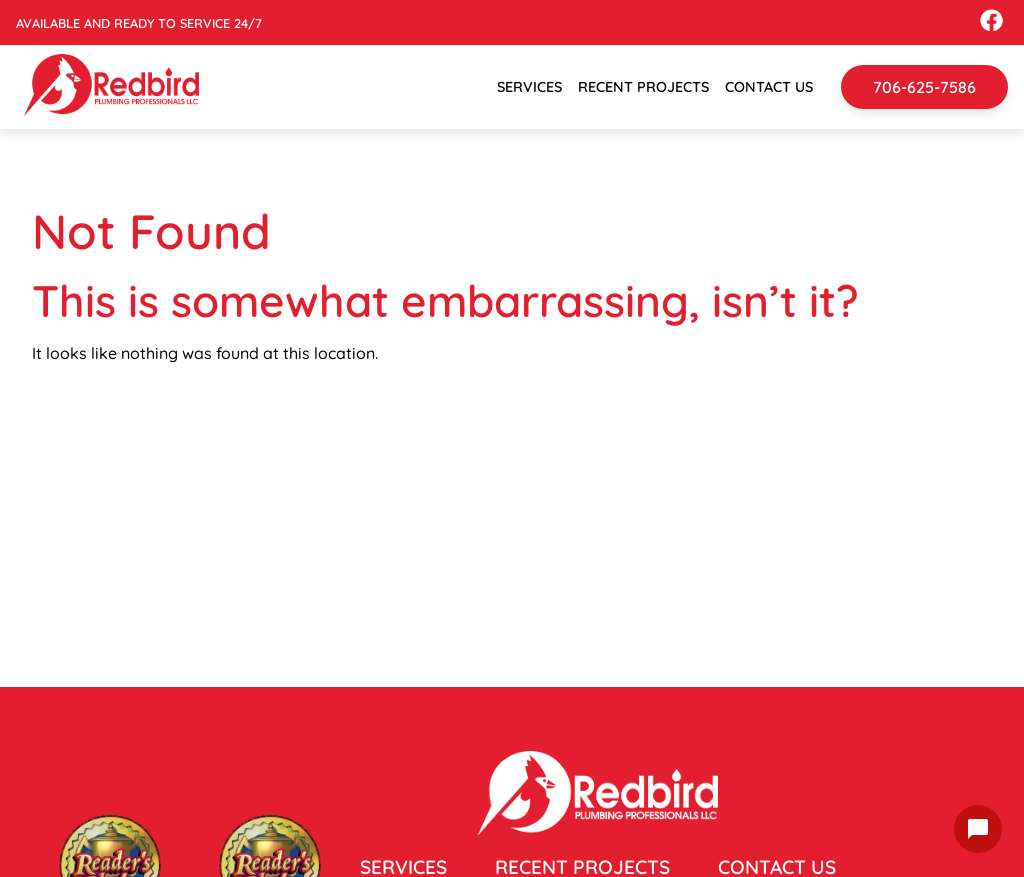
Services (529, 87)
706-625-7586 (924, 87)
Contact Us (769, 87)
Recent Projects (643, 87)
